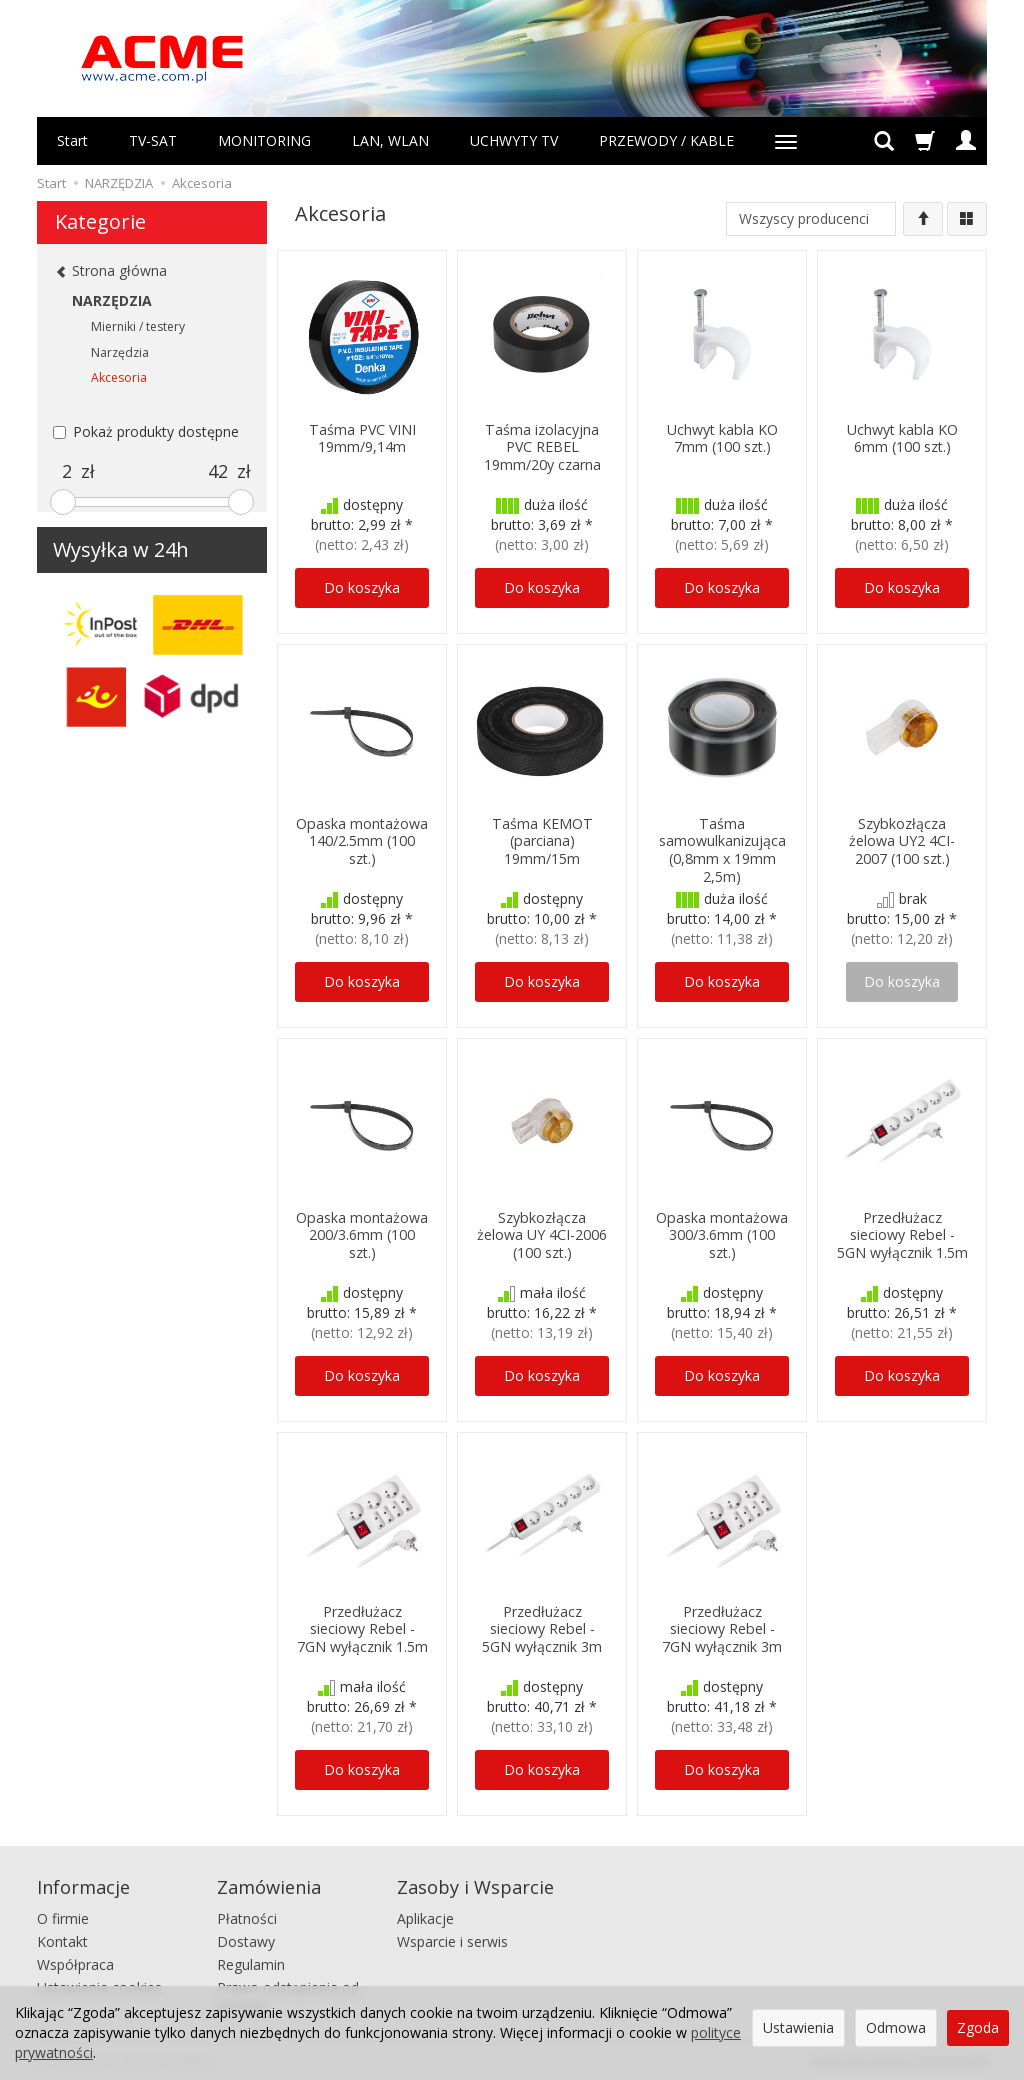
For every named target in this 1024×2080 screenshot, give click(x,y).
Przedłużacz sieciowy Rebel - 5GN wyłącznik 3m (542, 1627)
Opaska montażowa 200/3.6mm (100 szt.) (362, 1233)
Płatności (247, 1916)
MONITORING (264, 140)
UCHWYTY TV (514, 140)
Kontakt (62, 1938)
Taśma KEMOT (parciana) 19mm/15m (542, 839)
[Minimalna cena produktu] (67, 472)
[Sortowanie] (923, 219)
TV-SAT (153, 140)
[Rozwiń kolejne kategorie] (786, 141)
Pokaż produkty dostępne (146, 431)
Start (72, 140)
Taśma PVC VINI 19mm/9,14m (362, 437)
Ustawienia (798, 2027)
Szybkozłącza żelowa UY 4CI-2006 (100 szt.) (542, 1233)
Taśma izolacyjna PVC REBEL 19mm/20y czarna (542, 445)
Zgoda (978, 2027)
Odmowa (896, 2027)
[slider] (63, 502)
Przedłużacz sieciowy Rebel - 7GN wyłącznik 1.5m (362, 1627)
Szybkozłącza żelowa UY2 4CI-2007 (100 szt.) (902, 839)
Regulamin (251, 1961)
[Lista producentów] (811, 219)
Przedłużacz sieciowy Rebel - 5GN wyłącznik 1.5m (902, 1233)
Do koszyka (362, 587)
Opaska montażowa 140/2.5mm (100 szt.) (362, 839)
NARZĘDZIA (112, 300)
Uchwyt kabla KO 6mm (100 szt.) (902, 437)
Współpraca (75, 1961)
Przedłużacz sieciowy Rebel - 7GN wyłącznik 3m (722, 1627)
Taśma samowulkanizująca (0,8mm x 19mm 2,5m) (722, 847)
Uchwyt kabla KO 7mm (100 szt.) (722, 437)
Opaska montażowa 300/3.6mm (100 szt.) (722, 1233)
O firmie (63, 1916)
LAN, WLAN (390, 140)
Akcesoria (119, 377)
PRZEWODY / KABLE (666, 140)
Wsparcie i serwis (452, 1938)
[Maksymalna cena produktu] (218, 472)
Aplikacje (425, 1916)
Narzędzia (120, 352)
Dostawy (246, 1938)
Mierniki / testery (138, 326)
